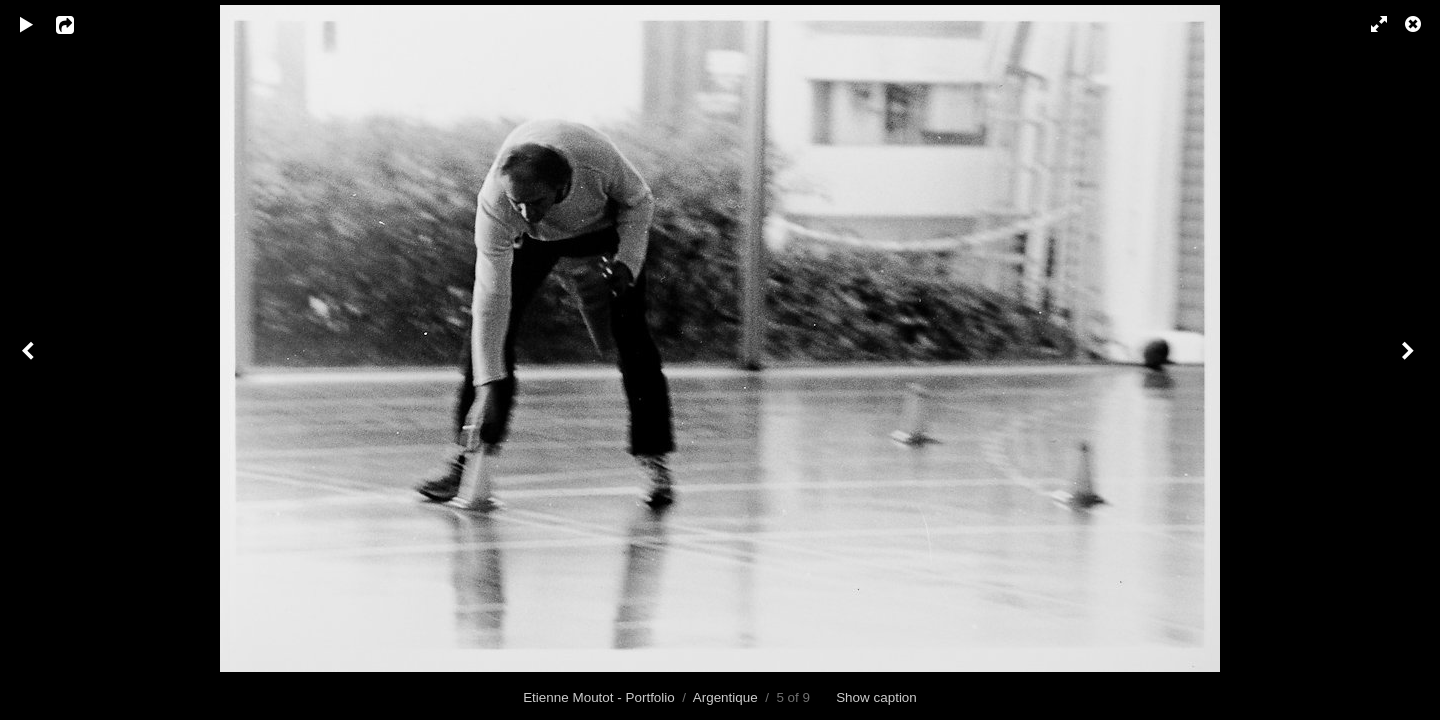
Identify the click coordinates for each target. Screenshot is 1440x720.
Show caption (876, 697)
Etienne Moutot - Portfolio (599, 697)
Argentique (725, 697)
